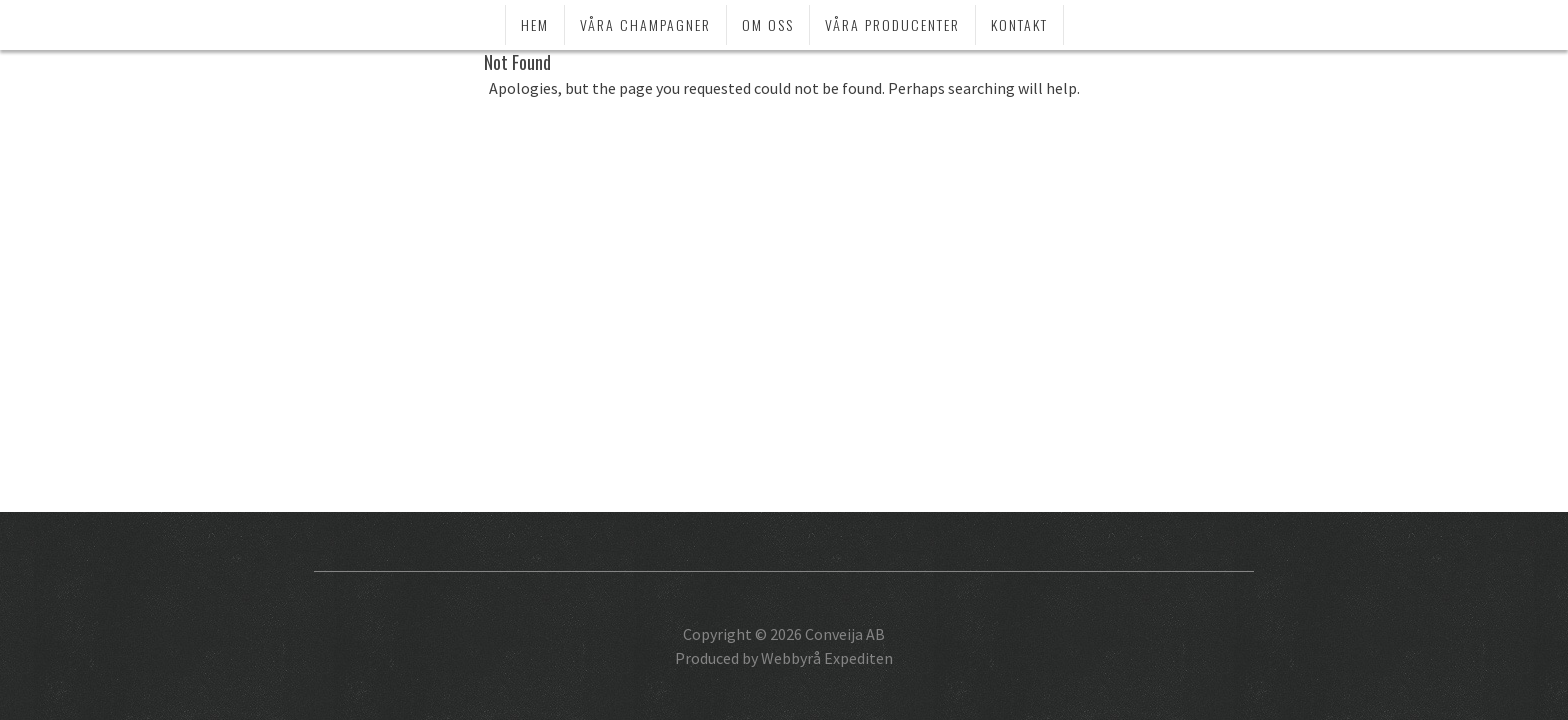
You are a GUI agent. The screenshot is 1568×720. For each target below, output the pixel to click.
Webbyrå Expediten (827, 658)
